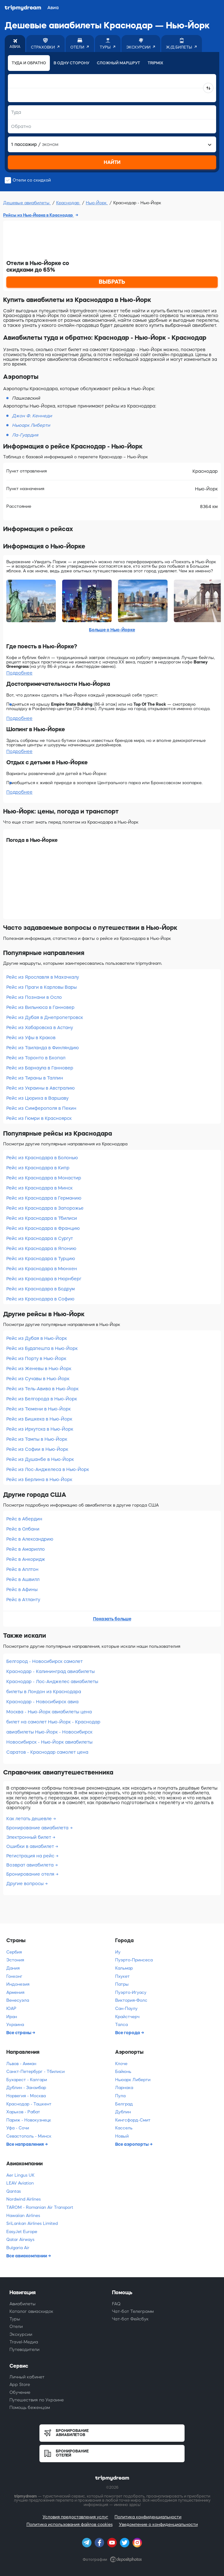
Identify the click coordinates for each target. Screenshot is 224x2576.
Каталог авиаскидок (31, 2311)
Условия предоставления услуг (75, 2517)
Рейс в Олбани (22, 1529)
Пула (120, 2096)
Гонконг (14, 1976)
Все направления (25, 2144)
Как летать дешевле (29, 1818)
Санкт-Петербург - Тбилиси (35, 2071)
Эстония (15, 1960)
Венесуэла (17, 2000)
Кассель (124, 2128)
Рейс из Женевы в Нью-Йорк (38, 1368)
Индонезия (17, 1984)
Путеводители (24, 2349)
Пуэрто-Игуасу (130, 1992)
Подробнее (19, 673)
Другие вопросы (25, 1883)
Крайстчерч (127, 2017)
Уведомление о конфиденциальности (158, 2524)
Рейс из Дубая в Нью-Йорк (36, 1338)
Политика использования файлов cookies (70, 2524)
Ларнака (124, 2088)
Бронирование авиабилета (38, 1828)
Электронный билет (29, 1837)
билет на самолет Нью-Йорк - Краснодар (53, 1722)
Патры (122, 1984)
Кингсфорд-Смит (132, 2120)
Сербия (14, 1952)
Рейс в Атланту (23, 1599)
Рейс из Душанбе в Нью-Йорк (40, 1459)
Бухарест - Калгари (26, 2080)
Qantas (13, 2191)
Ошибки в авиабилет (30, 1846)
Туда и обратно (29, 63)
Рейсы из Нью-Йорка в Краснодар (38, 215)
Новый (122, 2136)
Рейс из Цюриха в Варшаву (37, 1098)
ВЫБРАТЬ (112, 282)
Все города (128, 2032)
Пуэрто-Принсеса (134, 1960)
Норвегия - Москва (26, 2096)
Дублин (123, 2112)
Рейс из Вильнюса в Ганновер (40, 1007)
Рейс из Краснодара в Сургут (39, 1238)
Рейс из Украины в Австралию (40, 1088)
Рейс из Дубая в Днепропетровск (44, 1017)
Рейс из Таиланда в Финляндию (42, 1047)
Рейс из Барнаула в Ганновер (39, 1068)
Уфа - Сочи (17, 2128)
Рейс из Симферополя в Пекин (41, 1108)
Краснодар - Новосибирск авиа (42, 1701)
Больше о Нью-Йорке (112, 630)
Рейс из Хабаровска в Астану (39, 1027)
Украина (15, 2025)
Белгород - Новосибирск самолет (44, 1661)
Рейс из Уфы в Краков (31, 1037)
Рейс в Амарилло (25, 1549)
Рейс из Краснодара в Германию (43, 1198)
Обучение (19, 2392)
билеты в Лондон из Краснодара (43, 1691)
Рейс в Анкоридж (25, 1559)
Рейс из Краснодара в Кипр (37, 1168)
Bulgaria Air (17, 2248)
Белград (124, 2104)
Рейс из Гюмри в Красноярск (39, 1118)
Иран (11, 2017)
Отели (16, 2326)
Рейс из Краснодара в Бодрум (40, 1289)
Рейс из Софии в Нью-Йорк (37, 1449)
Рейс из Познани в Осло (34, 997)
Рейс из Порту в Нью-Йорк (36, 1358)
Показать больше (112, 1619)
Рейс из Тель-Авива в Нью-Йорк (42, 1388)
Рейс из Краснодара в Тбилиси (41, 1218)
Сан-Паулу (126, 2008)
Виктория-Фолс (131, 2000)
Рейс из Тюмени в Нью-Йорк (38, 1409)
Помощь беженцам (29, 2407)
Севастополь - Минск (28, 2136)
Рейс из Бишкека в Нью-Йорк (39, 1419)
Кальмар (124, 1968)
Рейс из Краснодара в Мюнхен (41, 1268)
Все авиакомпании (27, 2256)
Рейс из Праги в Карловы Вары (41, 987)
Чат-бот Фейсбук (130, 2319)
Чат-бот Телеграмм (133, 2311)
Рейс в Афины (22, 1589)
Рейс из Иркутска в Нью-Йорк (39, 1429)
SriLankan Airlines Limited (32, 2223)
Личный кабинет (26, 2377)
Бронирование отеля (31, 1874)
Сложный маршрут (118, 63)
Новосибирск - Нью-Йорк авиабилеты (49, 1742)
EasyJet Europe (21, 2232)
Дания (13, 1968)
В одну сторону (71, 63)
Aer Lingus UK (20, 2175)
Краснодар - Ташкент (28, 2104)
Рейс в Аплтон (22, 1569)
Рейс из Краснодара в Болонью (42, 1157)
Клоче (121, 2064)
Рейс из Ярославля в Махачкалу (42, 977)
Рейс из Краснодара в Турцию (40, 1258)
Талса (121, 2025)
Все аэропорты (132, 2144)
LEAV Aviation (20, 2183)
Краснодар (68, 203)
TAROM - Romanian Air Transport (39, 2207)
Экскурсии (20, 2334)
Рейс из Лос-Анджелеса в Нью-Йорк (47, 1469)
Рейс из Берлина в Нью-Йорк (39, 1479)
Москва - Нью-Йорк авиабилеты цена (49, 1712)
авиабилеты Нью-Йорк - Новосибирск (49, 1732)
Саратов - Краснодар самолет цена (47, 1752)
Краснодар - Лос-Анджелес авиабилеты (52, 1681)
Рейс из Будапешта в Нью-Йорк (42, 1348)
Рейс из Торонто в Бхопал (35, 1058)
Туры (14, 2319)
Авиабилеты (22, 2304)
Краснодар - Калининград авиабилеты (50, 1671)
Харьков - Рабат (23, 2112)
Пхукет (122, 1976)
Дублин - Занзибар (26, 2088)
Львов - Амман (21, 2064)
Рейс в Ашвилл (22, 1579)
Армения (15, 1992)
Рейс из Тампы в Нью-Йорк (36, 1439)
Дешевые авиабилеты (27, 203)
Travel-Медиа (23, 2342)
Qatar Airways (20, 2239)
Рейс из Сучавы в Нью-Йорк (37, 1378)
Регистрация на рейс (31, 1856)
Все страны (19, 2032)
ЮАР (11, 2008)
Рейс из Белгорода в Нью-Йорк (41, 1399)
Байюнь (123, 2071)
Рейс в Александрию (29, 1539)
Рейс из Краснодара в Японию (41, 1248)
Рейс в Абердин (24, 1519)
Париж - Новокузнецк (28, 2120)
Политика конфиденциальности (148, 2517)
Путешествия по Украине (36, 2400)
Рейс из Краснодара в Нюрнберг (43, 1278)
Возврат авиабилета (30, 1865)
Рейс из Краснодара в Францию (43, 1228)
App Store (19, 2384)
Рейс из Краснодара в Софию (40, 1299)
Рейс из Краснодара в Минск (39, 1188)
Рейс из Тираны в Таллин (34, 1078)
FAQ (116, 2304)
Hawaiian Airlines (23, 2216)
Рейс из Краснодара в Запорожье (45, 1208)
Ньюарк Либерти (132, 2080)
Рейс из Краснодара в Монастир (43, 1178)
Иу (118, 1952)
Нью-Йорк (97, 203)
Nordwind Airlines (23, 2199)
